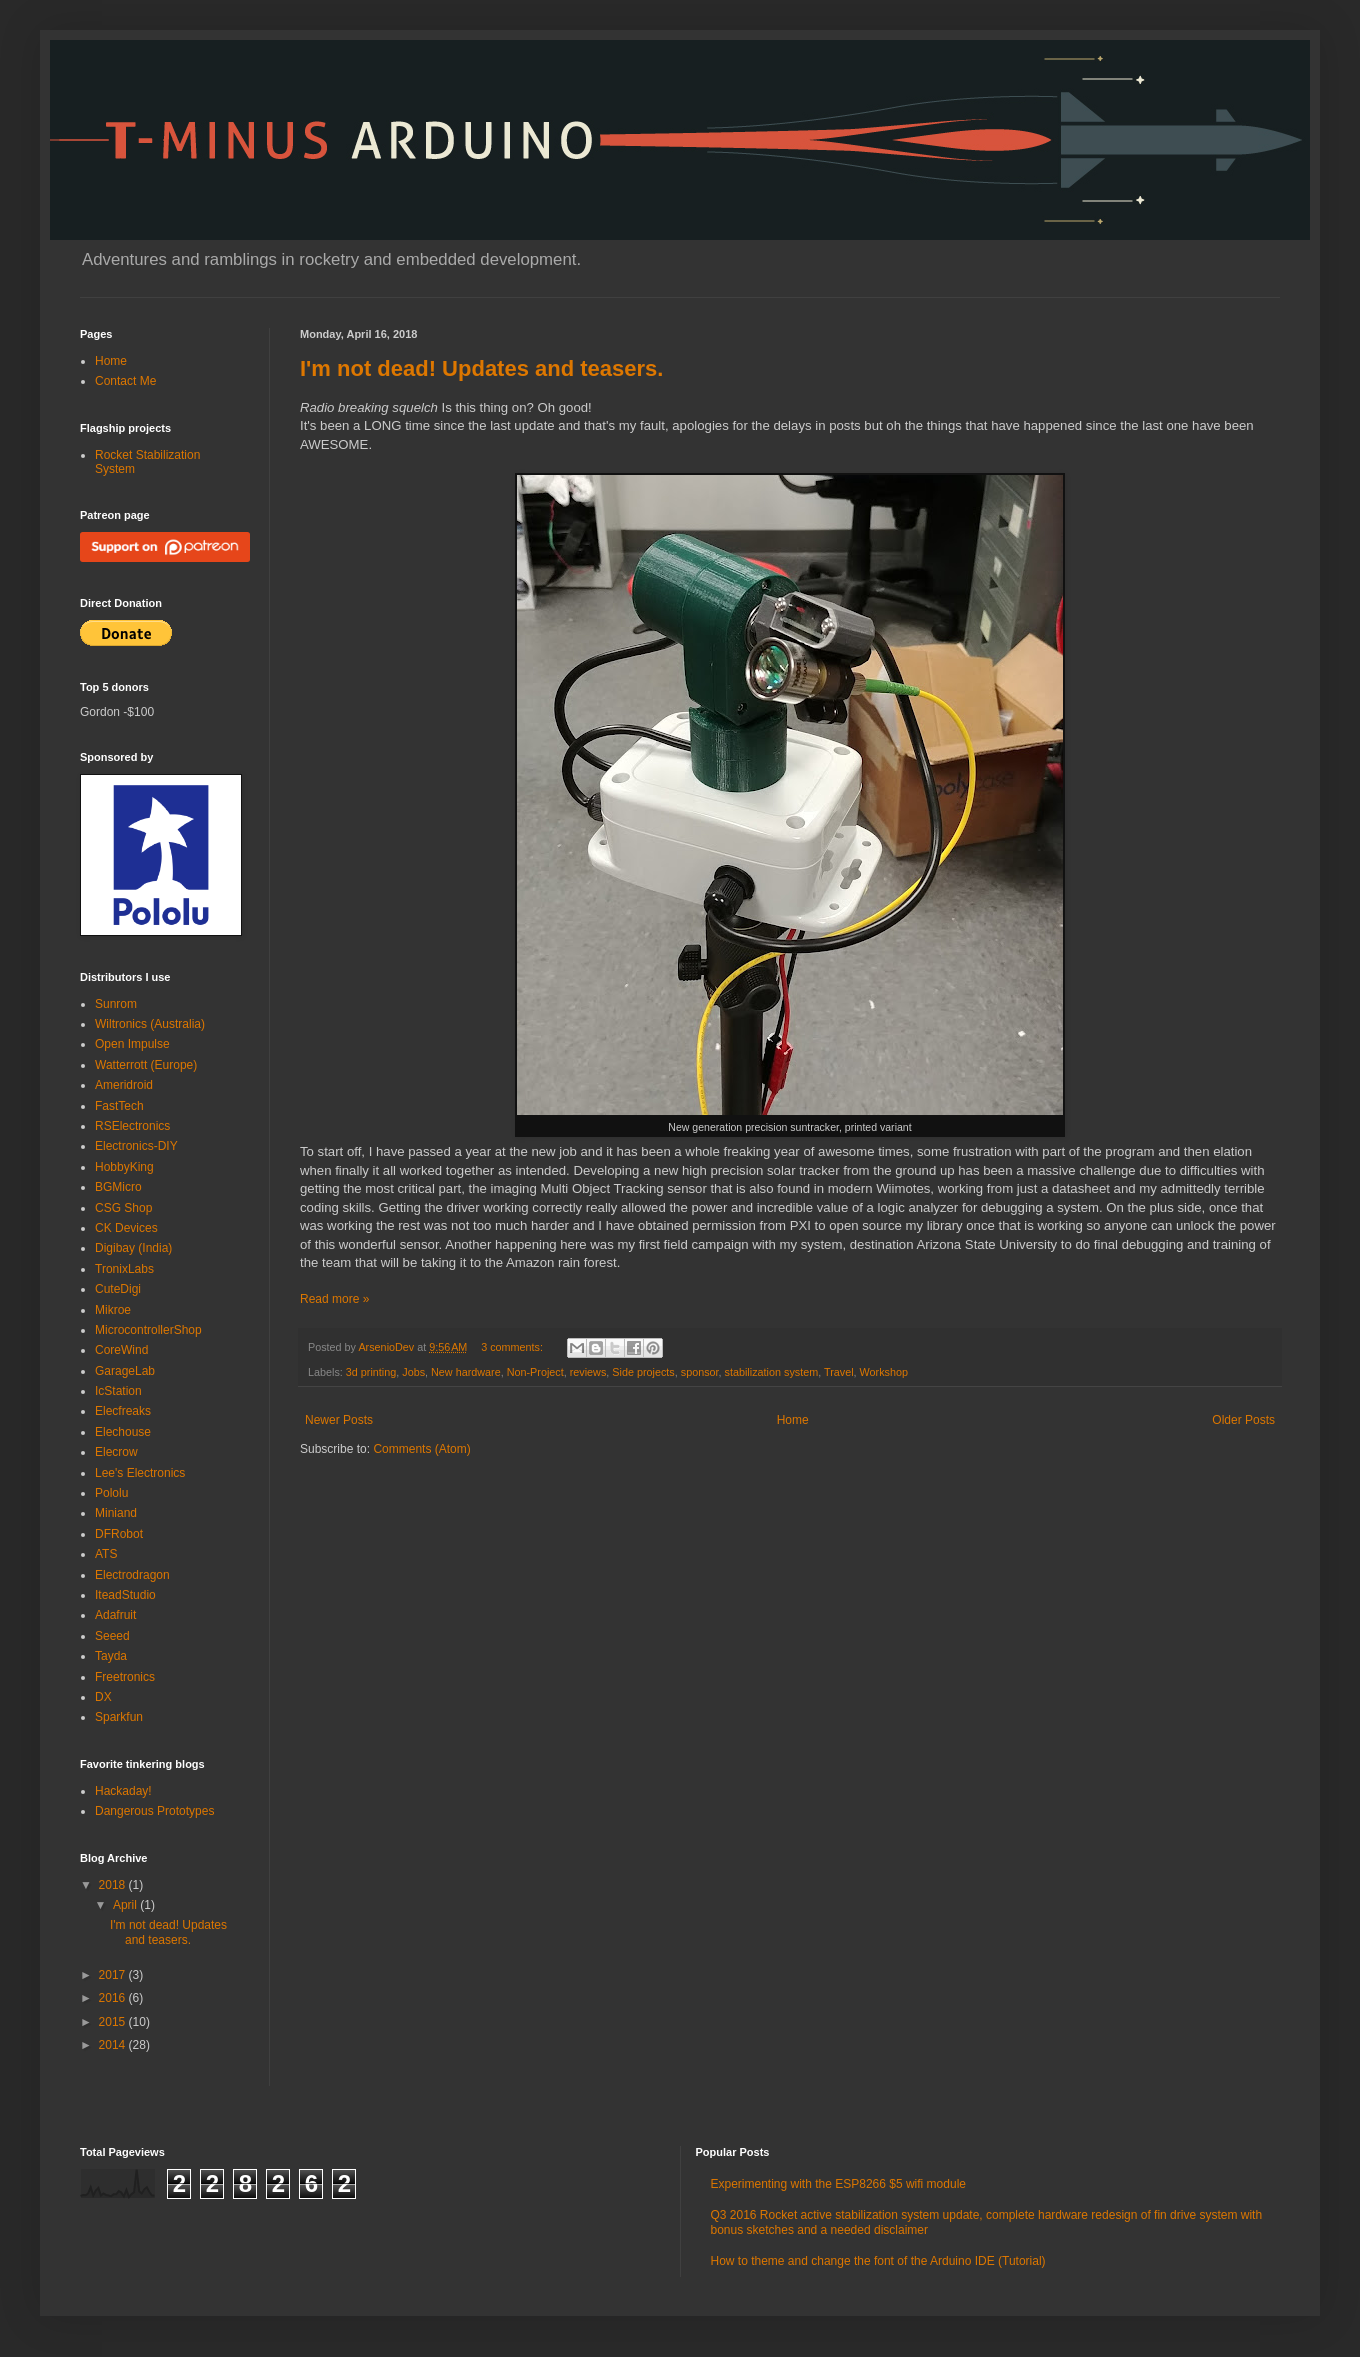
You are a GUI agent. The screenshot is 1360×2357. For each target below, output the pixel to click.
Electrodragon (132, 1575)
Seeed (112, 1636)
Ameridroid (124, 1085)
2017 (114, 1975)
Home (793, 1420)
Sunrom (116, 1004)
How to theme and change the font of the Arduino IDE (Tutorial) (878, 2261)
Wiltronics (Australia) (150, 1024)
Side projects (643, 1372)
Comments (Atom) (421, 1449)
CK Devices (126, 1228)
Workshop (884, 1372)
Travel (839, 1372)
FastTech (119, 1106)
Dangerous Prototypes (154, 1811)
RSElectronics (132, 1126)
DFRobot (119, 1534)
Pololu (111, 1493)
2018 (114, 1885)
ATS (106, 1554)
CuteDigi (118, 1289)
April (126, 1905)
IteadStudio (125, 1595)
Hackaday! (123, 1791)
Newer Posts (339, 1420)
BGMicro (118, 1187)
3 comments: (513, 1347)
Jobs (413, 1372)
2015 (114, 2022)
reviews (588, 1372)
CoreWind (121, 1350)
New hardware (466, 1372)
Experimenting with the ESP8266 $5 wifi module (838, 2184)
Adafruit (115, 1615)
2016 (114, 1998)
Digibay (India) (133, 1248)
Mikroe (113, 1310)
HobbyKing (124, 1167)
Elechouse (123, 1432)
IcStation (118, 1391)
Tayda (111, 1656)
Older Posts (1243, 1420)
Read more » (334, 1299)
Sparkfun (119, 1717)
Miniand (116, 1513)
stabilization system (772, 1372)
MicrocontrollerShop (148, 1330)
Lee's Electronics (140, 1473)
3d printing (371, 1372)
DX (103, 1697)
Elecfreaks (123, 1411)
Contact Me (125, 381)
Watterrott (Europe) (146, 1065)
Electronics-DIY (136, 1146)
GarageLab (125, 1371)
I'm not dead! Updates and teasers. (481, 368)
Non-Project (535, 1372)
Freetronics (125, 1677)
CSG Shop (123, 1208)
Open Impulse (132, 1044)
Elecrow (116, 1452)
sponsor (700, 1372)
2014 (114, 2045)
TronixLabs (124, 1269)
